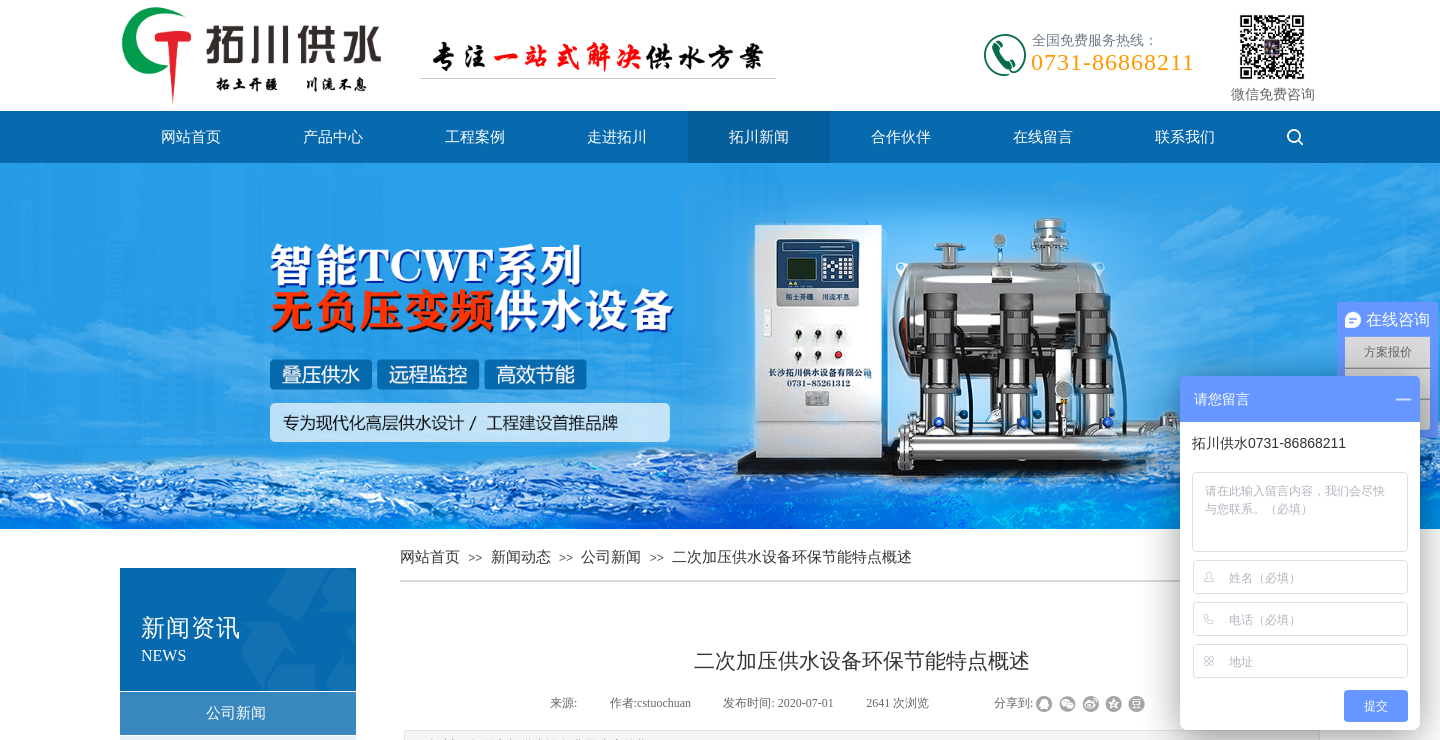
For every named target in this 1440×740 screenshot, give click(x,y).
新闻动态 (521, 557)
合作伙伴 (901, 137)
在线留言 (1043, 137)
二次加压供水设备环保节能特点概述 (792, 557)
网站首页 (191, 137)
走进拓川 (617, 137)
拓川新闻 (759, 137)
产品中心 (333, 137)
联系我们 (1185, 137)
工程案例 (475, 137)
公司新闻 (611, 557)
